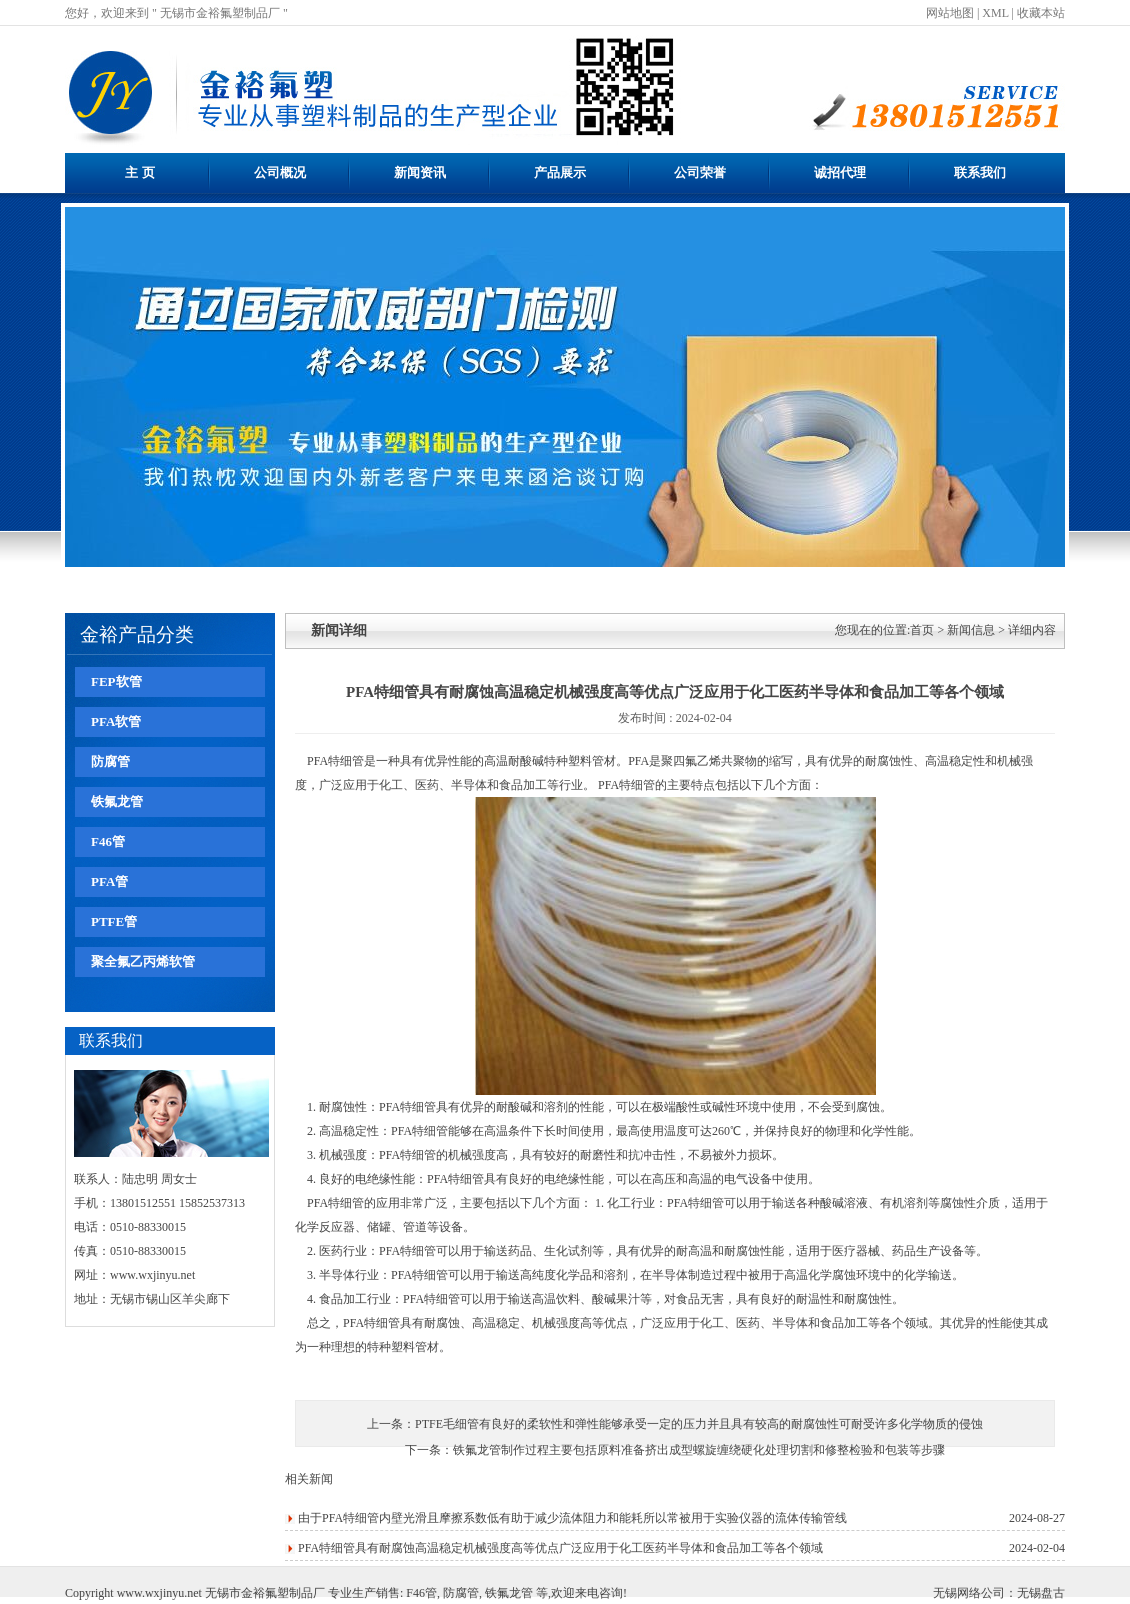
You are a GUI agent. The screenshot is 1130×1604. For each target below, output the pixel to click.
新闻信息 (971, 630)
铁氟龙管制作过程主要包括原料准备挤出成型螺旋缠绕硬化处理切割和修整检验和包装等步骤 (699, 1450)
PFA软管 (116, 721)
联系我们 (980, 172)
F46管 (108, 841)
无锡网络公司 (969, 1593)
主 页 (139, 172)
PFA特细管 (335, 761)
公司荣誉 (700, 172)
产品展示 (560, 172)
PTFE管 (114, 921)
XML (995, 13)
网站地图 (950, 13)
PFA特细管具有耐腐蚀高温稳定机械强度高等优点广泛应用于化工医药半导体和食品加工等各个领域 (560, 1548)
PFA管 (109, 881)
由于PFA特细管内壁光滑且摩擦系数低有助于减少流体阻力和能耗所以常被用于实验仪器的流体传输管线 (572, 1518)
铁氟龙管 (117, 801)
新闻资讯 (420, 172)
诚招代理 (840, 172)
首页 (922, 630)
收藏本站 (1041, 13)
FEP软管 (116, 681)
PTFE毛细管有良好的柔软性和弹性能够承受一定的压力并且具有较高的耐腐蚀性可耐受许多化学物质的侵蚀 (699, 1424)
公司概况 (280, 172)
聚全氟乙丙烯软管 (143, 961)
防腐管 (110, 761)
